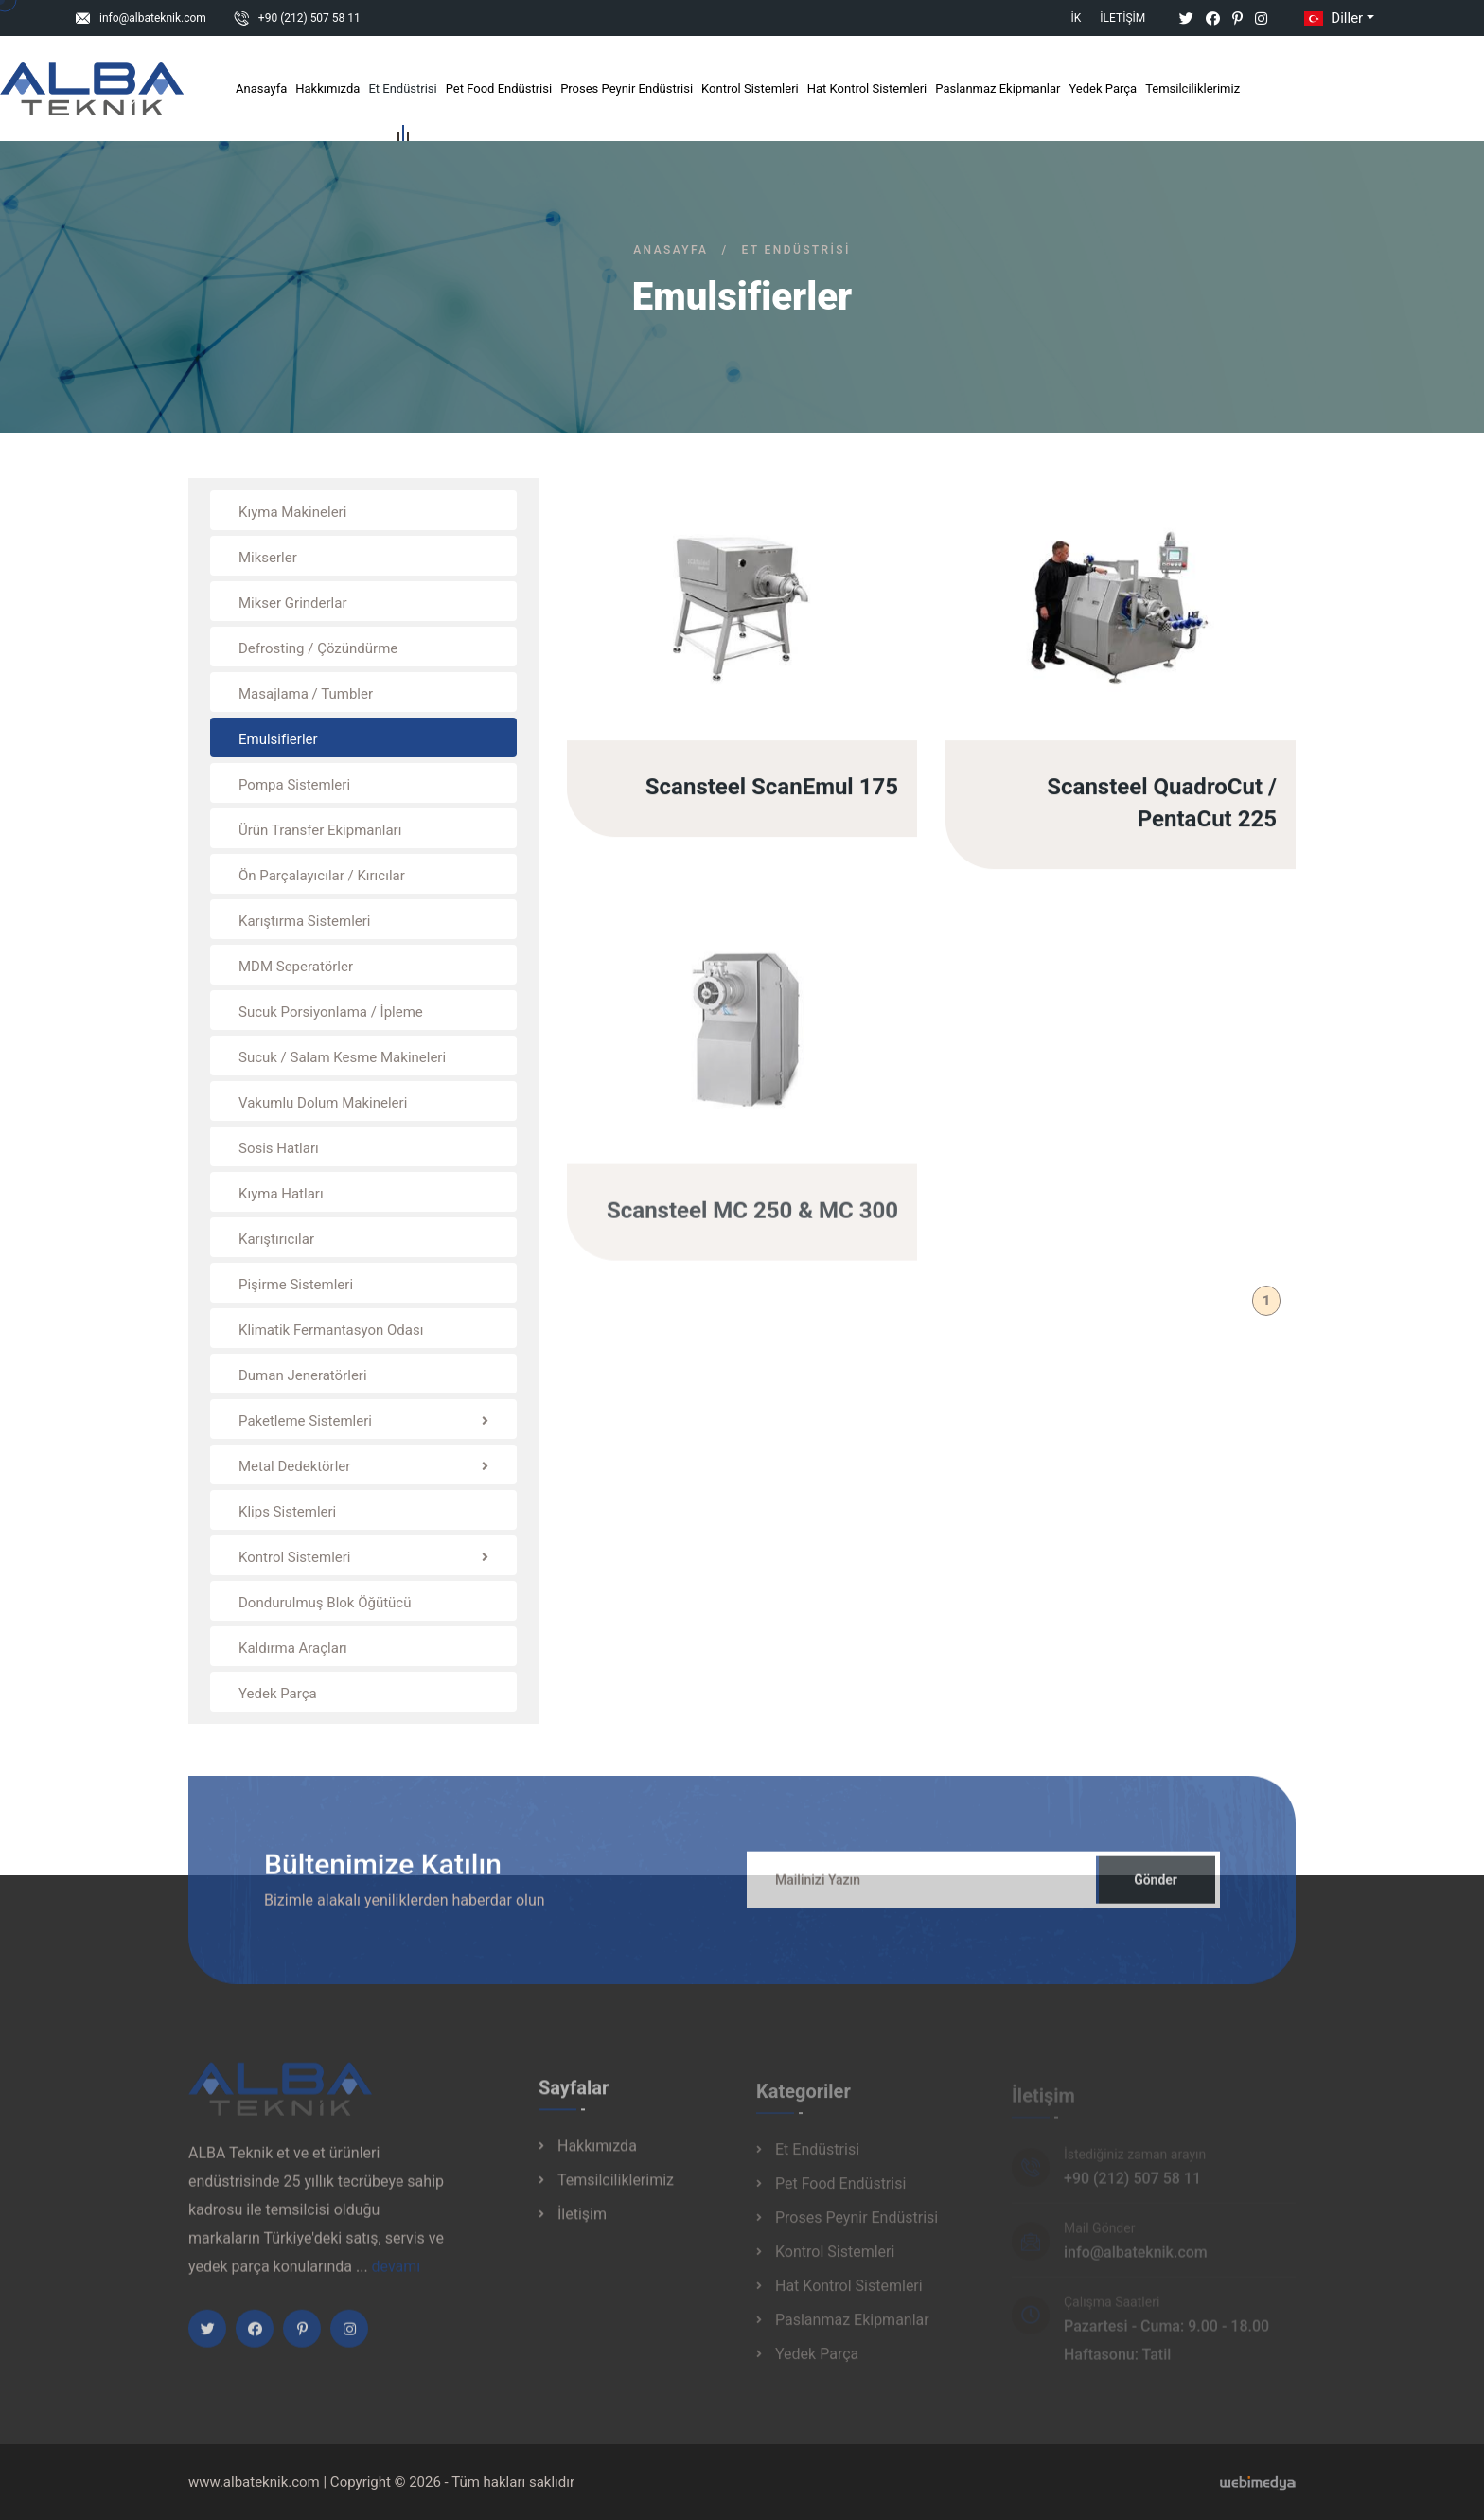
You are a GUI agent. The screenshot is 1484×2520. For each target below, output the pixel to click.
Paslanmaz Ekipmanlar (997, 88)
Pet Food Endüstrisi (499, 88)
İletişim (1122, 18)
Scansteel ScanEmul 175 (771, 788)
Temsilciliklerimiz (1192, 88)
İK (1076, 18)
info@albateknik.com (152, 18)
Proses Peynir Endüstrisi (626, 88)
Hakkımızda (327, 88)
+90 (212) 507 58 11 (309, 18)
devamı (396, 2275)
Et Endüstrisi (402, 92)
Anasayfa (261, 88)
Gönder (1155, 1888)
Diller (1331, 18)
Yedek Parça (1103, 88)
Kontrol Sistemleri (750, 88)
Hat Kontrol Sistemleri (867, 88)
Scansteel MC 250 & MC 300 (752, 1219)
